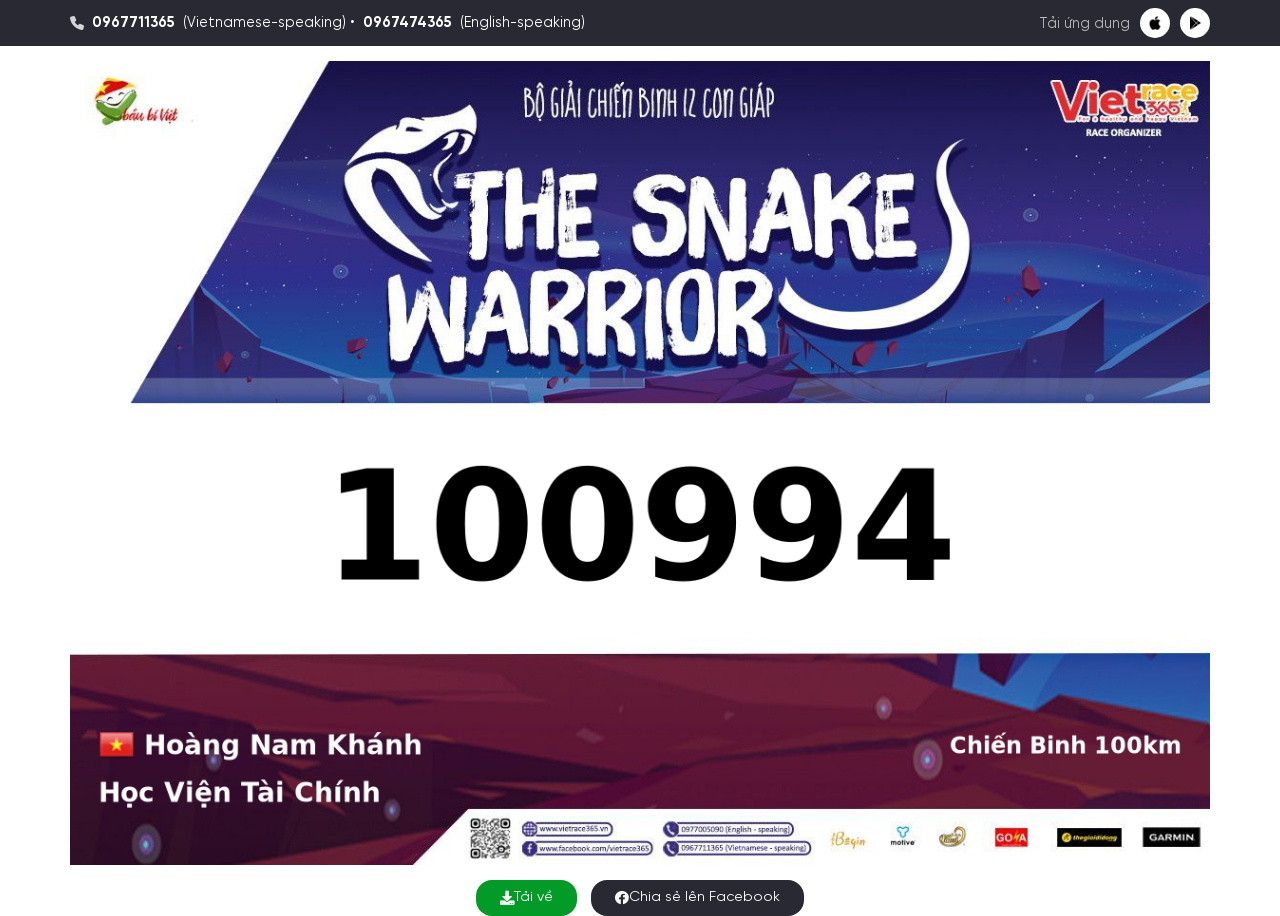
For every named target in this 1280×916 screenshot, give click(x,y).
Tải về (526, 897)
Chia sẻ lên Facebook (697, 897)
